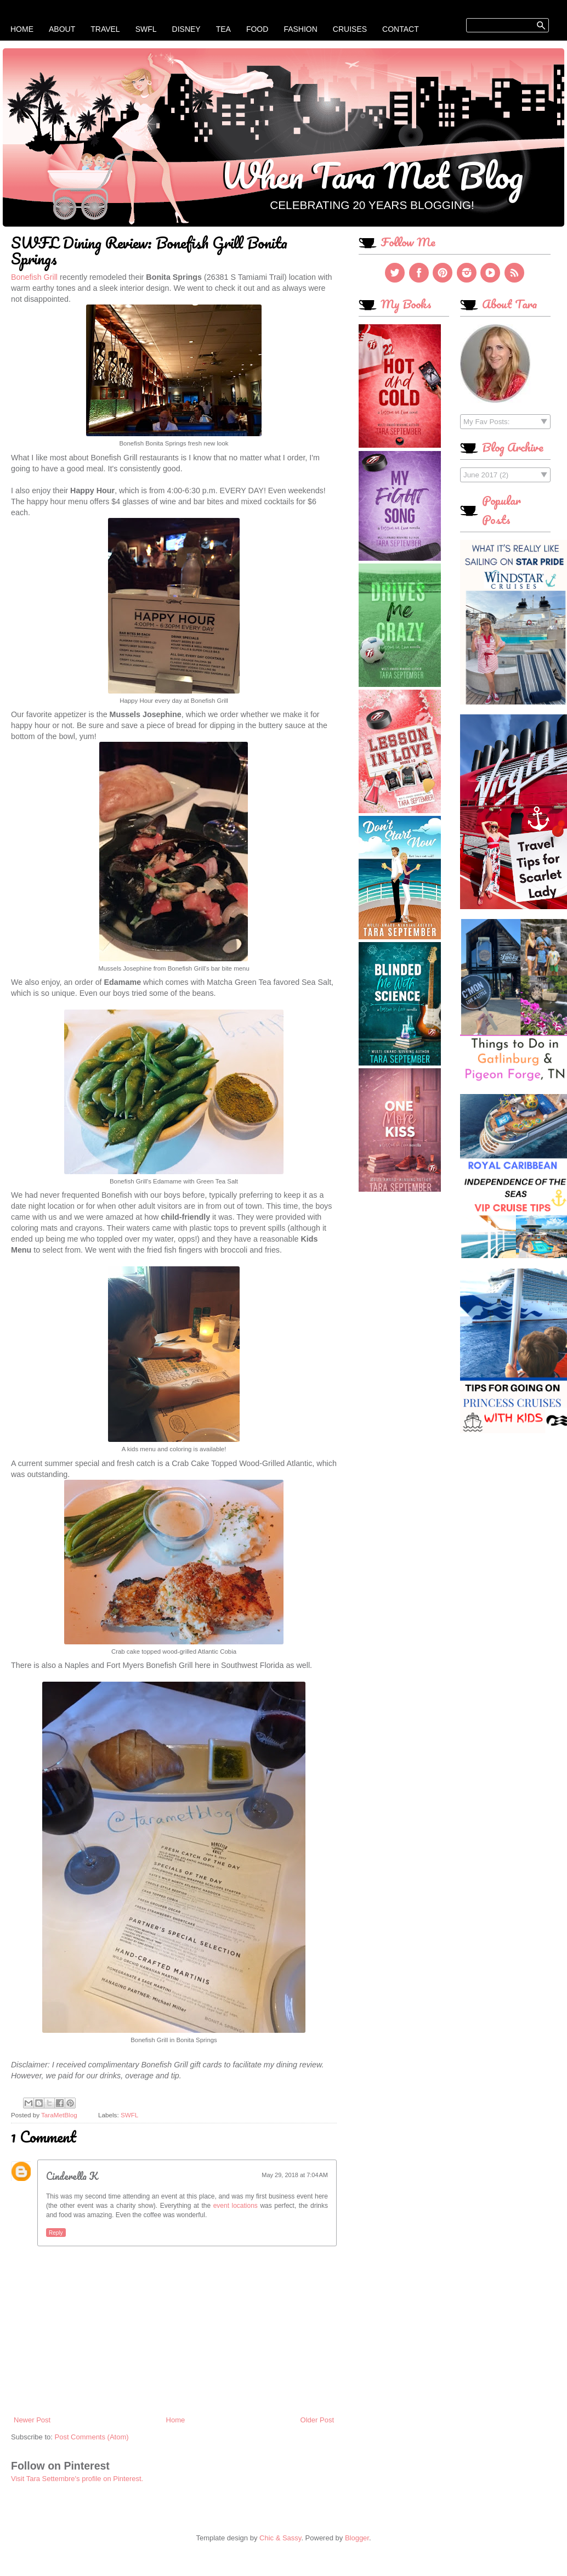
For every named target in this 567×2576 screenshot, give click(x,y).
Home (21, 29)
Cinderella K (72, 2176)
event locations (235, 2205)
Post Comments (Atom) (92, 2437)
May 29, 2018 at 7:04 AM (295, 2175)
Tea (223, 29)
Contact (400, 29)
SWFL (146, 29)
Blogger (357, 2538)
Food (257, 29)
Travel (105, 29)
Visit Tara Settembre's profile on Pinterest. (77, 2478)
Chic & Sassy (280, 2538)
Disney (186, 29)
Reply (56, 2233)
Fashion (300, 29)
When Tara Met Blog (372, 175)
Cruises (350, 29)
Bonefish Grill (34, 277)
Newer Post (32, 2420)
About (62, 29)
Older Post (317, 2420)
